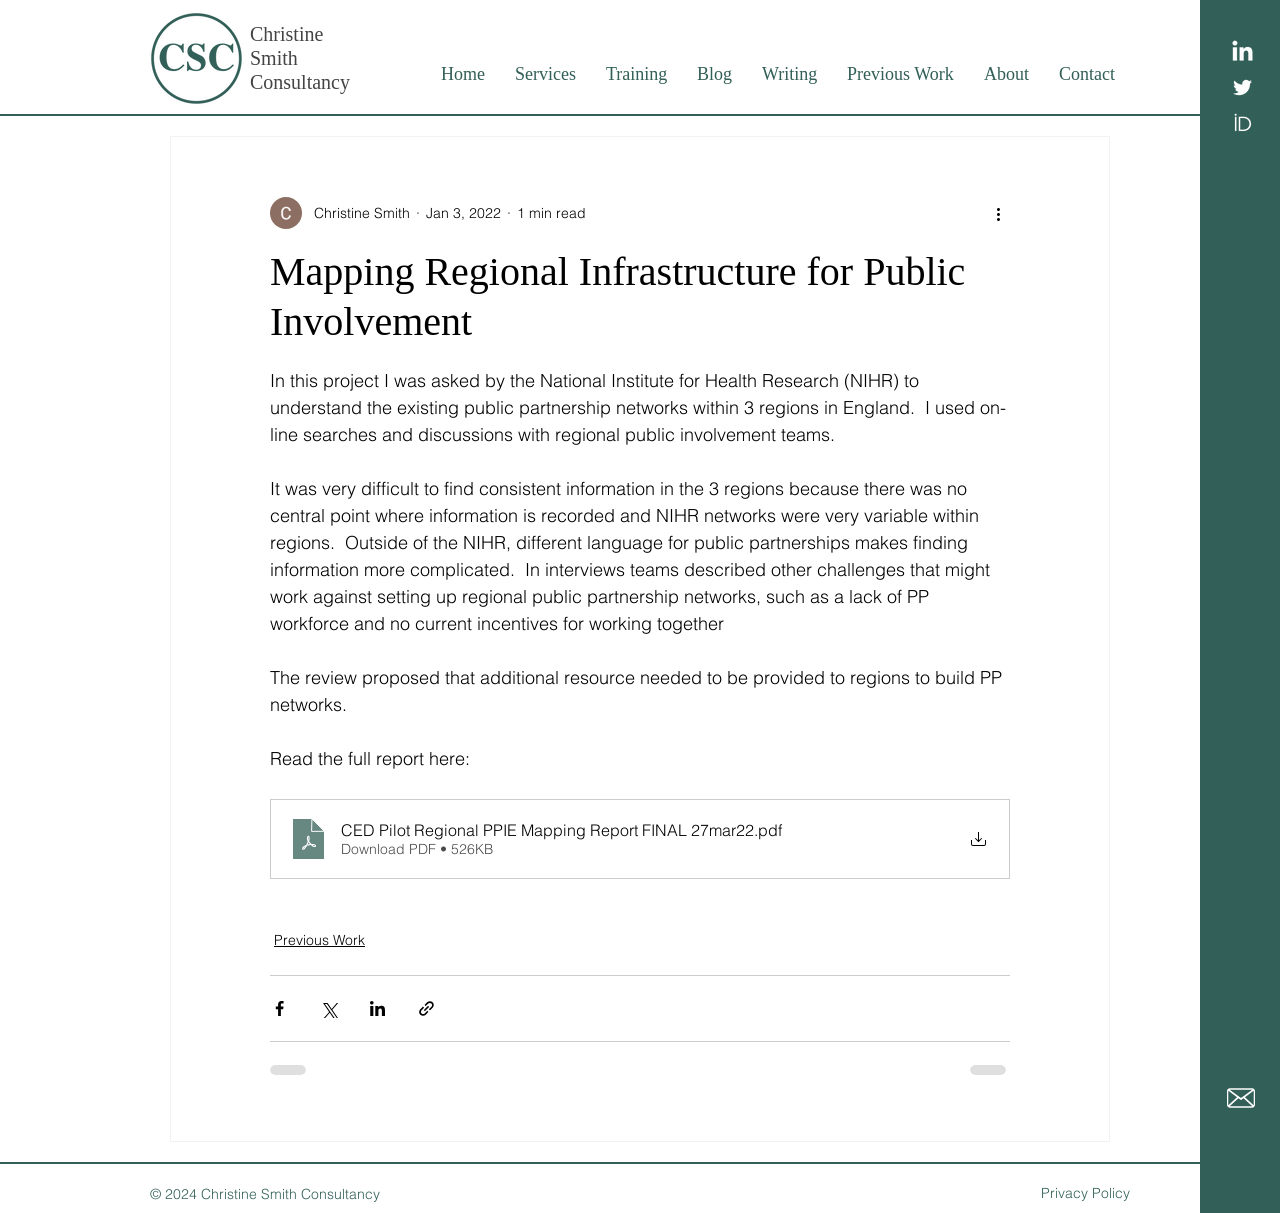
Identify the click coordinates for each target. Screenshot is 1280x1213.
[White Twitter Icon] (1242, 87)
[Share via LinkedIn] (377, 1008)
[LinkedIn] (1242, 52)
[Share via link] (426, 1008)
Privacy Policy (1085, 1193)
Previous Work (319, 940)
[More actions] (998, 213)
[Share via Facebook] (279, 1008)
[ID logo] (1242, 122)
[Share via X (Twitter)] (328, 1008)
